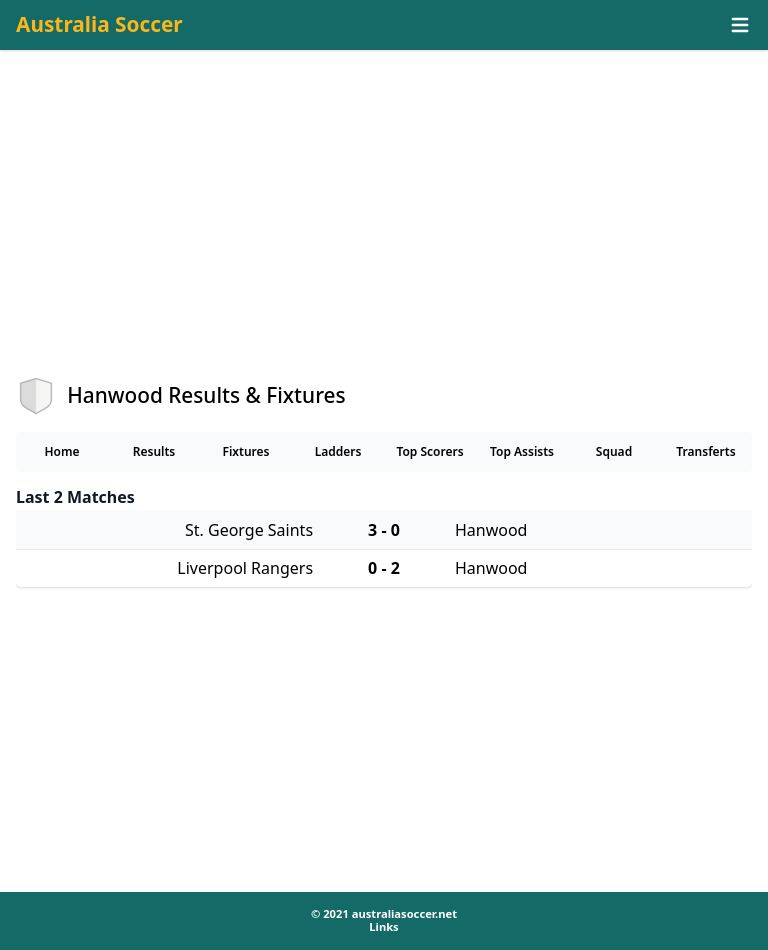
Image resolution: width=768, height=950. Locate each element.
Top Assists (522, 451)
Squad (614, 451)
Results (154, 451)
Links (383, 926)
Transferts (705, 451)
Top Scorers (429, 451)
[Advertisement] (384, 231)
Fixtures (245, 451)
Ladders (338, 451)
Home (61, 451)
